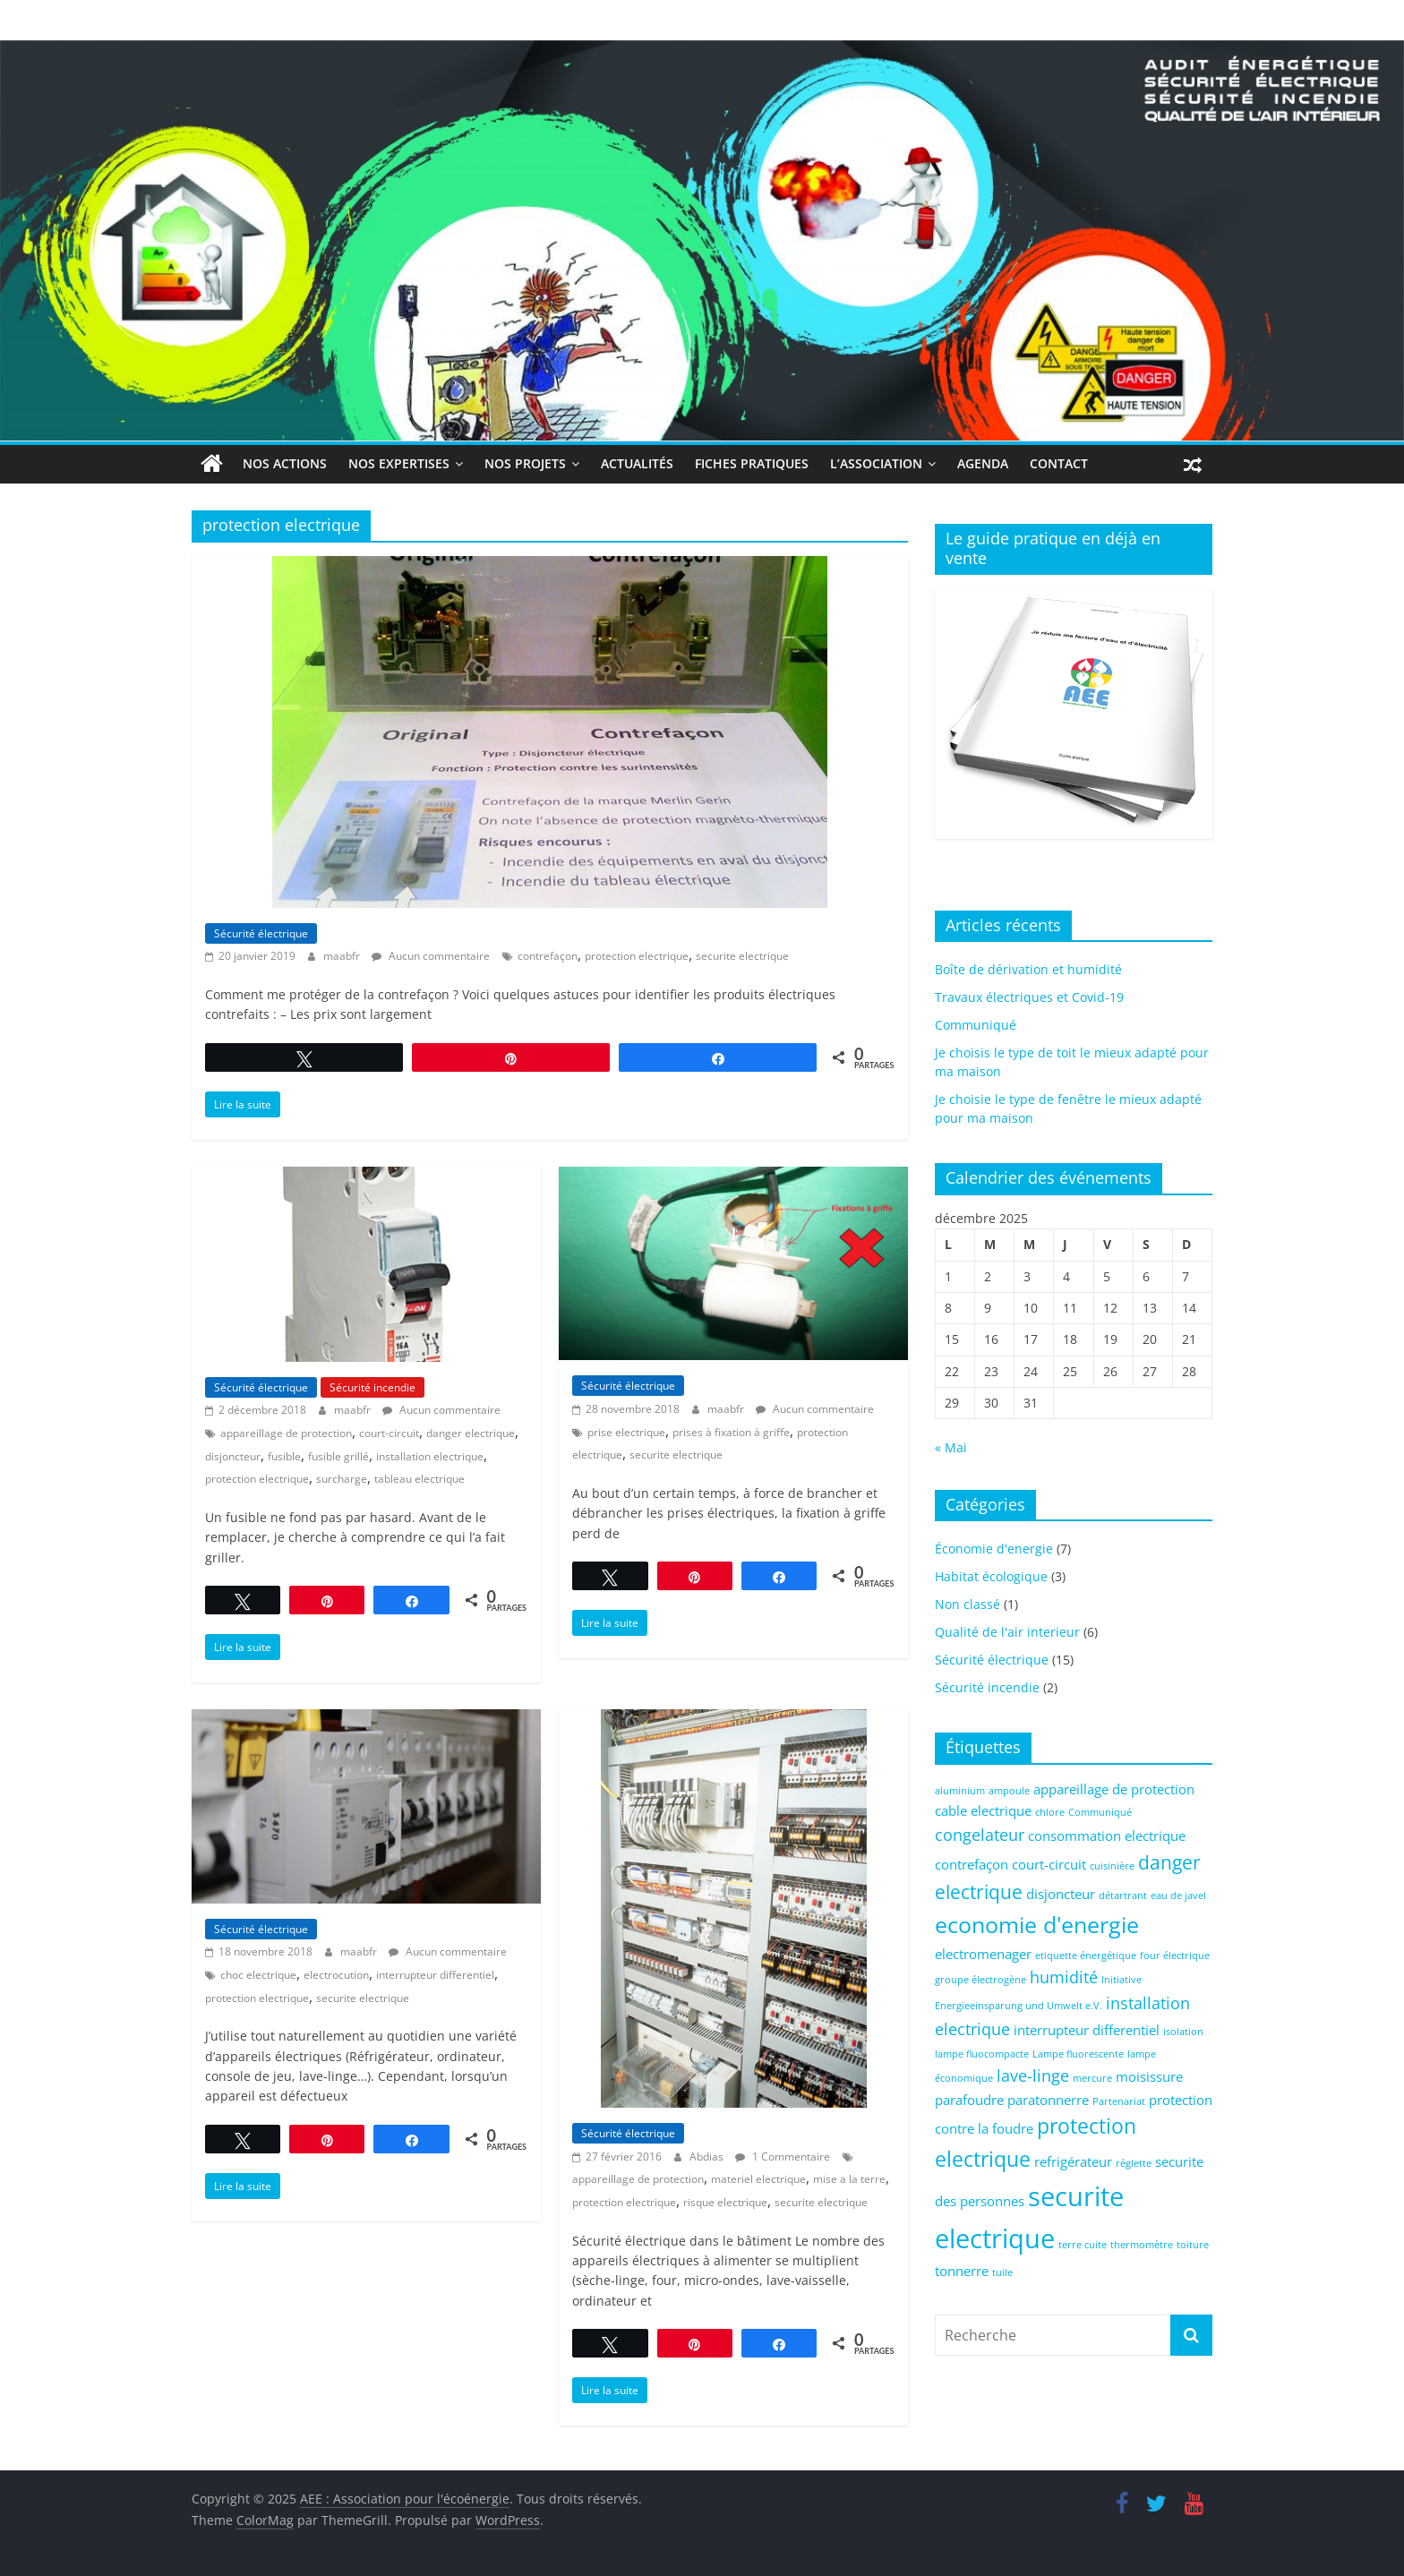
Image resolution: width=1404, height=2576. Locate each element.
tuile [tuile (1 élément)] (1002, 2272)
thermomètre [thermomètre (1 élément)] (1141, 2244)
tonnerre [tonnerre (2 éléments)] (962, 2271)
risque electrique (725, 2202)
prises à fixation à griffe (731, 1431)
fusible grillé (338, 1455)
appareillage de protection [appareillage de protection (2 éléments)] (1113, 1789)
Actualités (637, 463)
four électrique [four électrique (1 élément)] (1175, 1954)
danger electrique (470, 1433)
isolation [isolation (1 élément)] (1183, 2031)
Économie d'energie (994, 1548)
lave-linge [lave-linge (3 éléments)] (1033, 2075)
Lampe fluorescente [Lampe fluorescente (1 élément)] (1078, 2053)
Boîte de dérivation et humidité (1028, 969)
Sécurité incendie (372, 1387)
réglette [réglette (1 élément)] (1133, 2163)
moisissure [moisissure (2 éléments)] (1149, 2076)
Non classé (967, 1604)
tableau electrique (419, 1478)
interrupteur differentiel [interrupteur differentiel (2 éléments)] (1087, 2030)
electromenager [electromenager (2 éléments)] (983, 1953)
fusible (284, 1455)
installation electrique (430, 1455)
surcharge (341, 1478)
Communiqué (975, 1024)
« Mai (951, 1447)
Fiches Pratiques (752, 463)
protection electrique (637, 955)
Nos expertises (398, 463)
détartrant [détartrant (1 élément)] (1123, 1895)
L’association (876, 463)
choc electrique (258, 1974)
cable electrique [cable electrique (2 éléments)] (983, 1810)
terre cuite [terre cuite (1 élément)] (1082, 2244)
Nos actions (285, 463)
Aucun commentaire (431, 955)
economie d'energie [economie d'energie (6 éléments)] (1037, 1924)
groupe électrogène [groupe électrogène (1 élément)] (980, 1979)
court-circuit (389, 1433)
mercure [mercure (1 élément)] (1092, 2078)
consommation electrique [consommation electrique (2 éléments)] (1107, 1835)
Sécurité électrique (261, 932)
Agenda (982, 463)
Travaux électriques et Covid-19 (1029, 997)
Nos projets (525, 463)
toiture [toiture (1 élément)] (1193, 2244)
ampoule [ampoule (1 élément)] (1009, 1790)
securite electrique (742, 955)
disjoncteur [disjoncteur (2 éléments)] (1060, 1894)
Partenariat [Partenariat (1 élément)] (1118, 2101)
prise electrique (626, 1431)
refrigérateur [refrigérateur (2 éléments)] (1073, 2161)
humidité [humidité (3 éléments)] (1064, 1977)
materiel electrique (758, 2179)
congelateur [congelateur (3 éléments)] (979, 1834)
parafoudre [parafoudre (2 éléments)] (969, 2100)
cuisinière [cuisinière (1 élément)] (1112, 1866)
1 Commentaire (782, 2156)
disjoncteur (233, 1455)
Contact (1059, 463)
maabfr (343, 955)
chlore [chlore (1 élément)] (1050, 1812)
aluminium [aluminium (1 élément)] (960, 1790)
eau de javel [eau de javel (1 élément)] (1178, 1895)
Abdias (707, 2156)
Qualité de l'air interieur (1007, 1631)
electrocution (336, 1974)
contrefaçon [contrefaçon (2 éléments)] (971, 1864)
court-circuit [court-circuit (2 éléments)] (1049, 1864)
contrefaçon (548, 955)
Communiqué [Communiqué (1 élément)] (1100, 1812)
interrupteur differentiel (435, 1974)
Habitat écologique (991, 1576)
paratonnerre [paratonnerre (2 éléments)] (1048, 2100)
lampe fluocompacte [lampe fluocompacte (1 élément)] (982, 2053)
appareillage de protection (286, 1433)
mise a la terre (849, 2179)
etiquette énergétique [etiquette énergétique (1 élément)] (1085, 1954)
